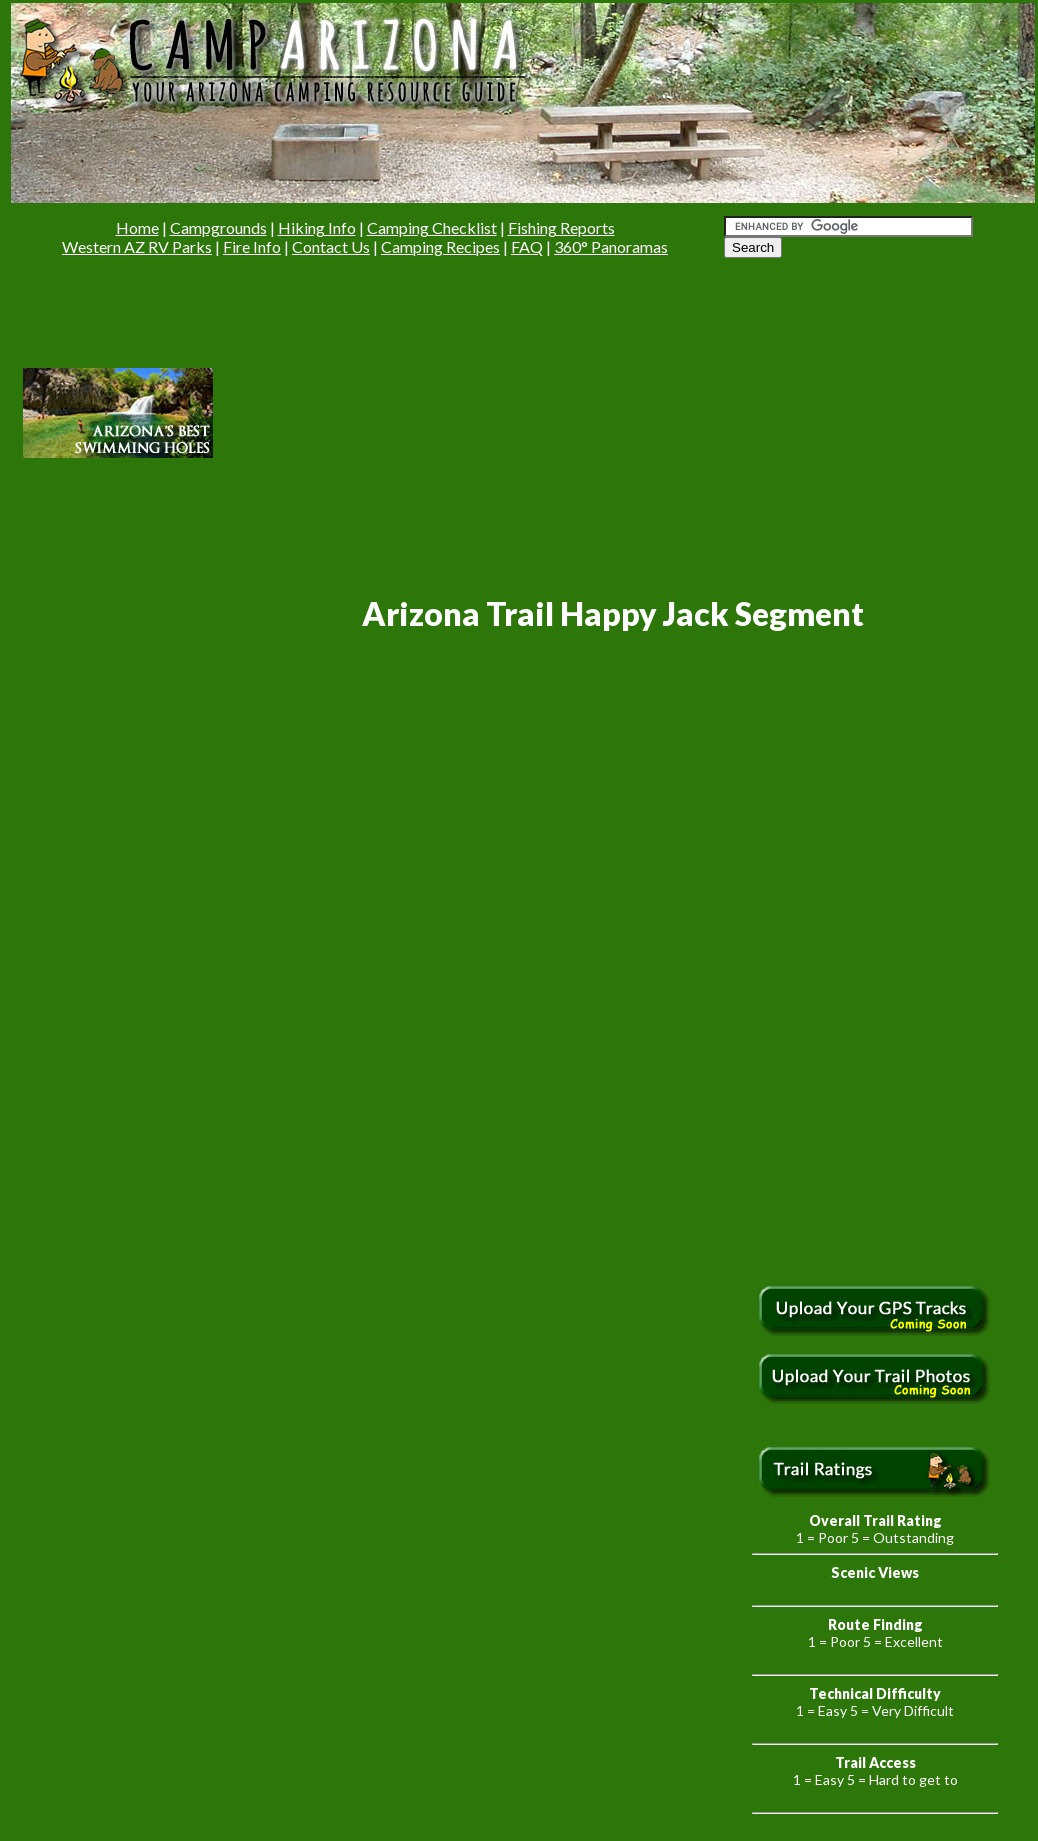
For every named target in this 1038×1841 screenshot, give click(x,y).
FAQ (527, 246)
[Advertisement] (428, 411)
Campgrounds (218, 227)
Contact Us (331, 246)
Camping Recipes (440, 246)
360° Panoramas (611, 246)
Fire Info (252, 246)
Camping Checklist (432, 227)
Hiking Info (317, 227)
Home (137, 227)
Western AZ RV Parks (137, 246)
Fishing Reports (561, 227)
